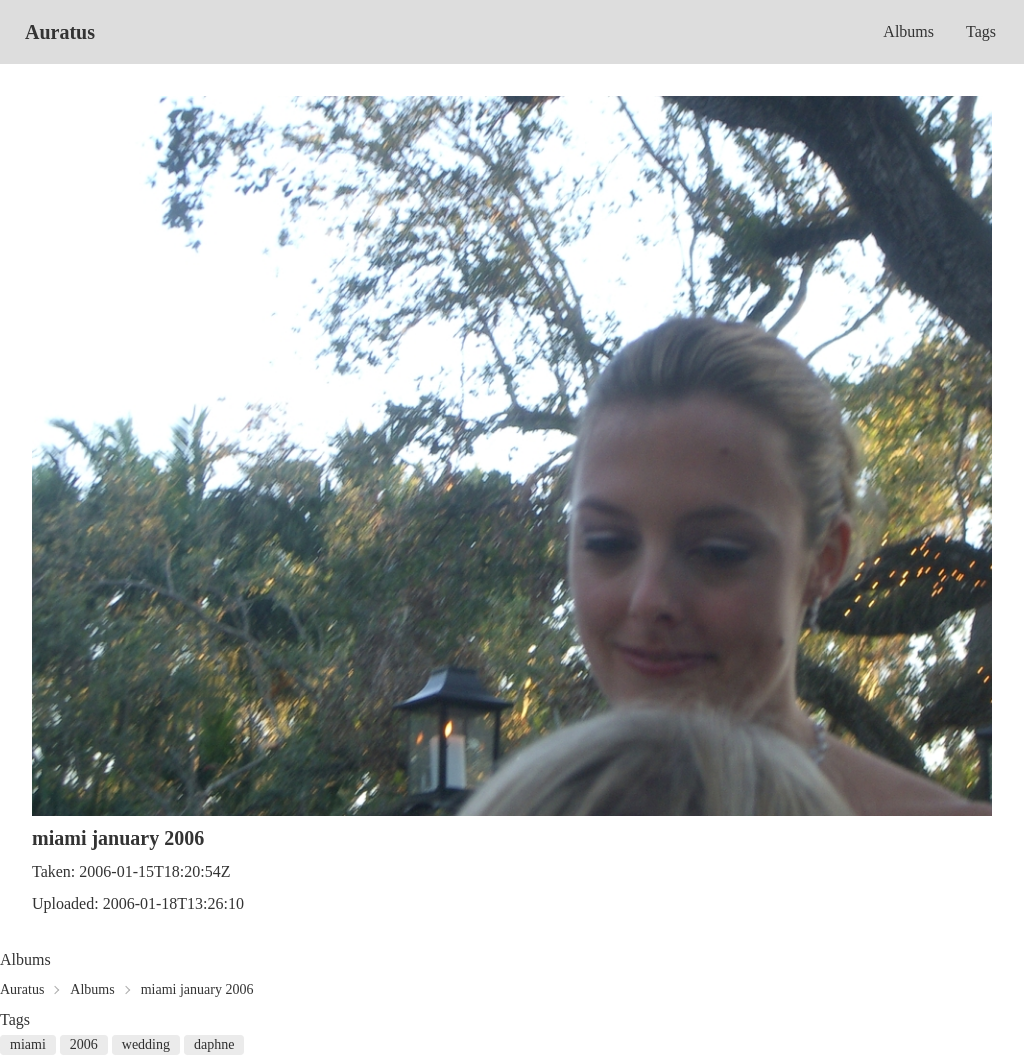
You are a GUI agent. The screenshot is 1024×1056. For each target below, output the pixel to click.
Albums (908, 31)
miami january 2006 (197, 989)
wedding (146, 1044)
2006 (84, 1044)
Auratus (60, 32)
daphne (214, 1044)
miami (28, 1044)
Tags (981, 31)
